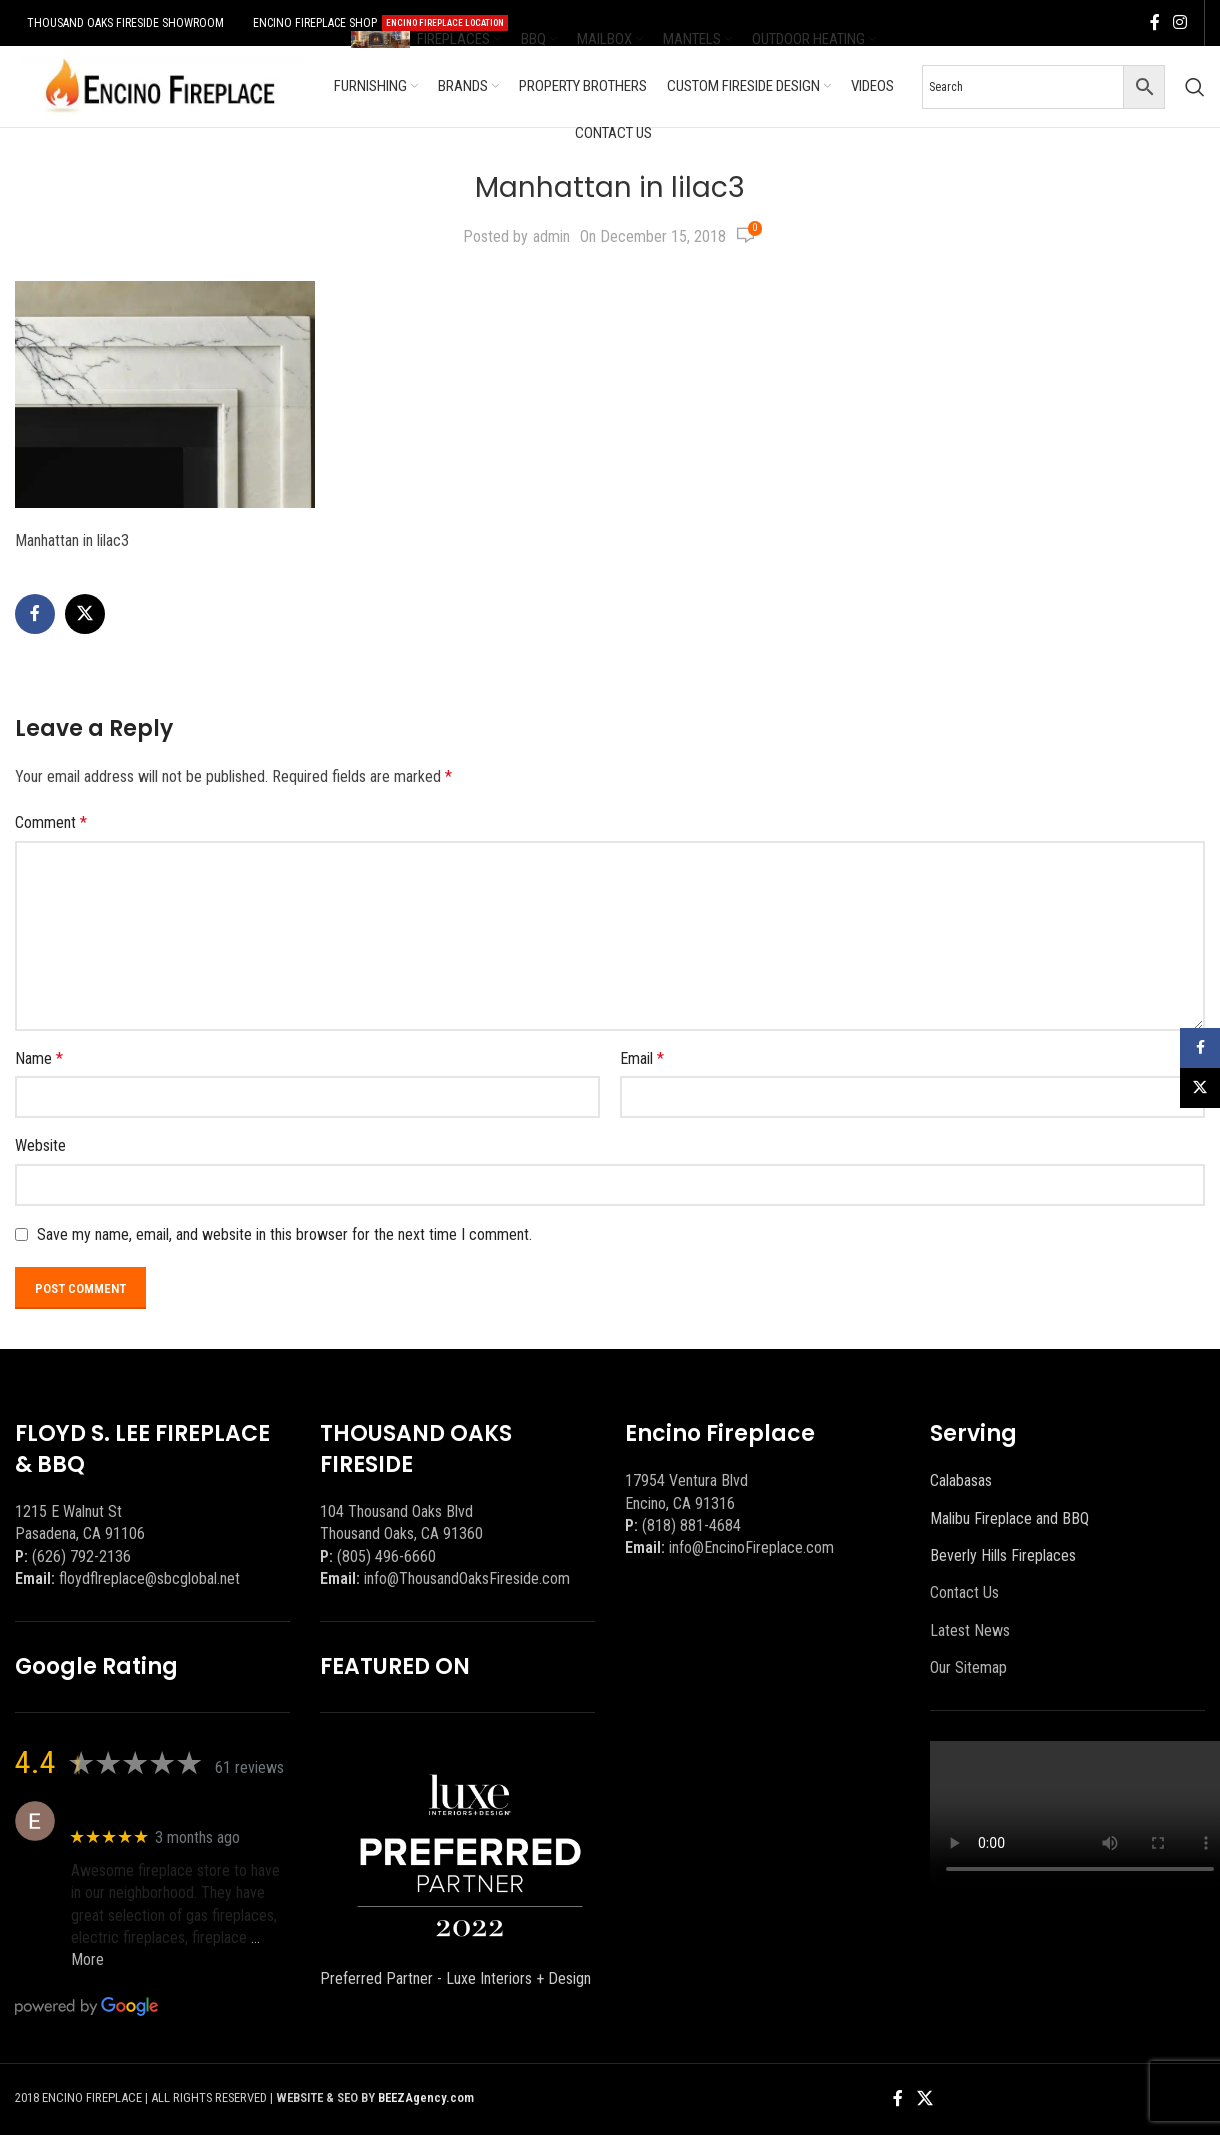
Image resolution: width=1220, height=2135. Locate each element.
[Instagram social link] (1180, 22)
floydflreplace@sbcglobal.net (149, 1578)
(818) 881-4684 (691, 1525)
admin (551, 236)
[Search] (1195, 87)
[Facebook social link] (1155, 22)
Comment (51, 822)
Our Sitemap (968, 1667)
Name (39, 1058)
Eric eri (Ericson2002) (143, 1810)
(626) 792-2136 (81, 1556)
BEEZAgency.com (426, 2097)
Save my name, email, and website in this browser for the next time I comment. (284, 1234)
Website (40, 1145)
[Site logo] (160, 85)
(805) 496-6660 (386, 1556)
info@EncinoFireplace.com (751, 1547)
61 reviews (249, 1767)
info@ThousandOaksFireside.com (467, 1578)
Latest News (970, 1630)
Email (642, 1058)
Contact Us (964, 1592)
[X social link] (85, 614)
